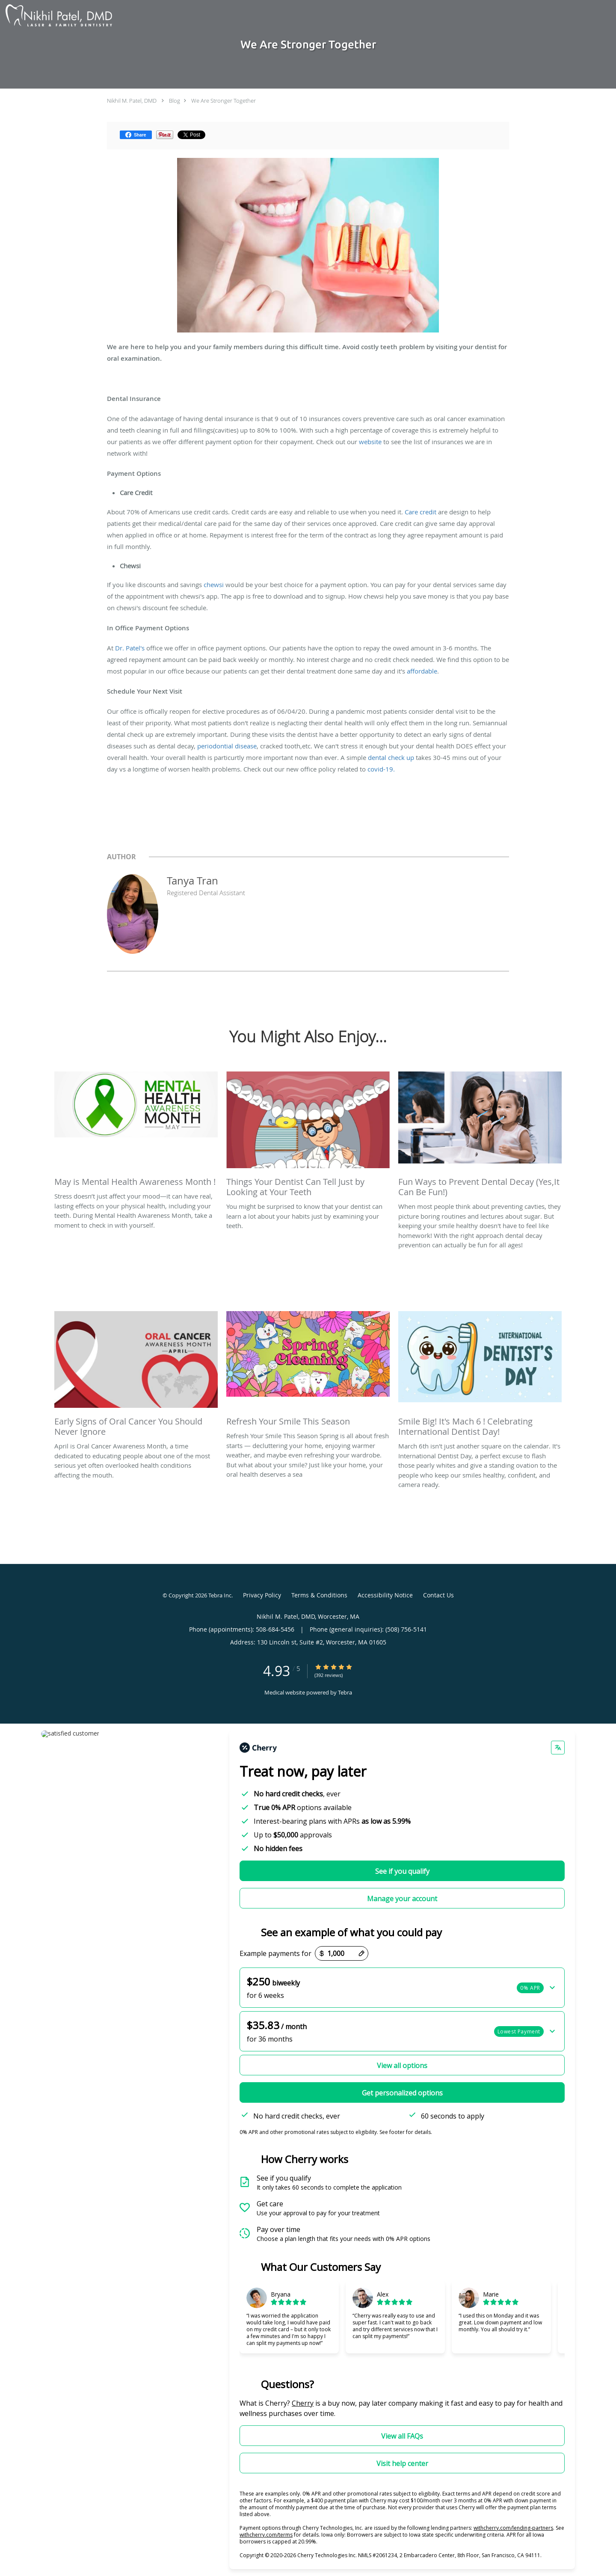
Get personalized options (402, 2093)
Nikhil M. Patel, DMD (132, 100)
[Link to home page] (56, 16)
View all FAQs (402, 2436)
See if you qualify (402, 1871)
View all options (402, 2065)
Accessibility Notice (385, 1595)
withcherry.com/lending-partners (513, 2527)
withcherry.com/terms (266, 2534)
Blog (174, 100)
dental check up (391, 757)
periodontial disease (227, 746)
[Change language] (558, 1747)
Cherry (303, 2403)
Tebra (345, 1692)
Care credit (420, 511)
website (370, 441)
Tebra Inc (219, 1595)
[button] (402, 1988)
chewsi (214, 584)
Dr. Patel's (130, 648)
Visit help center (402, 2463)
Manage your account (402, 1898)
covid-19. (382, 769)
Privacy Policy (262, 1595)
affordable (422, 671)
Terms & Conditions (319, 1595)
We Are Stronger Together (223, 100)
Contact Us (438, 1595)
